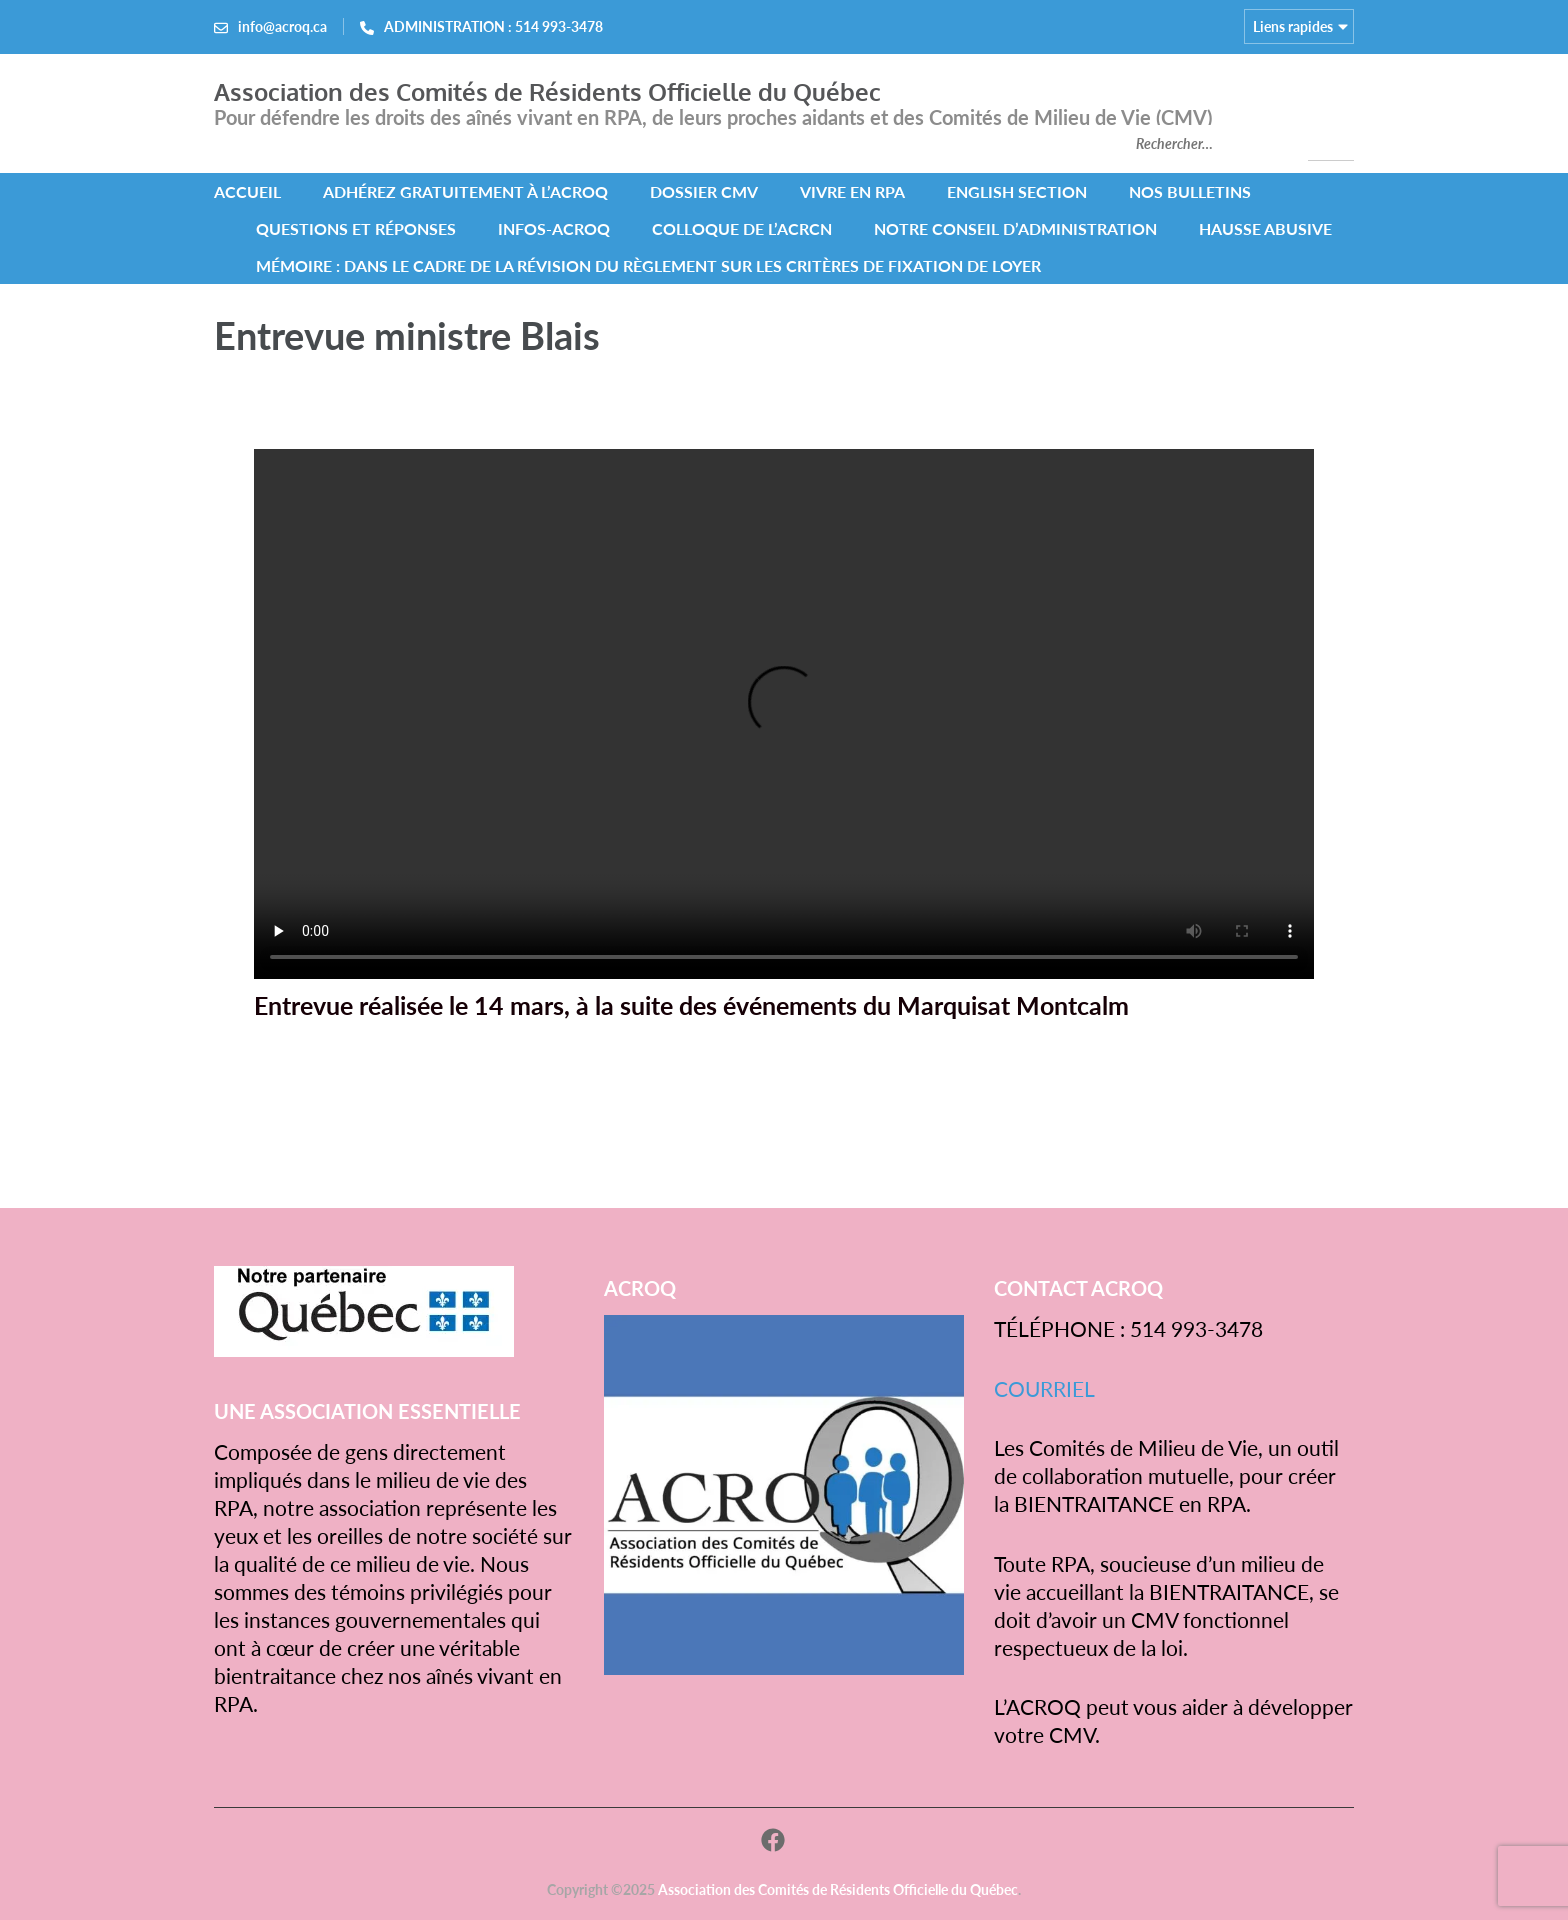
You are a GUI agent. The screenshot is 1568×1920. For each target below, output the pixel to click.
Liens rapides (1293, 26)
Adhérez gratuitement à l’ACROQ (465, 191)
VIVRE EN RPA (852, 191)
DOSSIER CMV (704, 191)
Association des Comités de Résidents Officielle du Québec (547, 91)
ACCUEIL (247, 191)
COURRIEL (1044, 1388)
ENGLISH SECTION (1017, 191)
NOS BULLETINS (1190, 191)
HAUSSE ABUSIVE (1265, 228)
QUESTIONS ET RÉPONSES (356, 228)
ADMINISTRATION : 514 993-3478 (493, 26)
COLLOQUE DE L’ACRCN (742, 228)
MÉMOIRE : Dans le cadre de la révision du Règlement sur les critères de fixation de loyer (648, 265)
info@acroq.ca (282, 26)
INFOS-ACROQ (554, 228)
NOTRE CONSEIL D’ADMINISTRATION (1015, 228)
